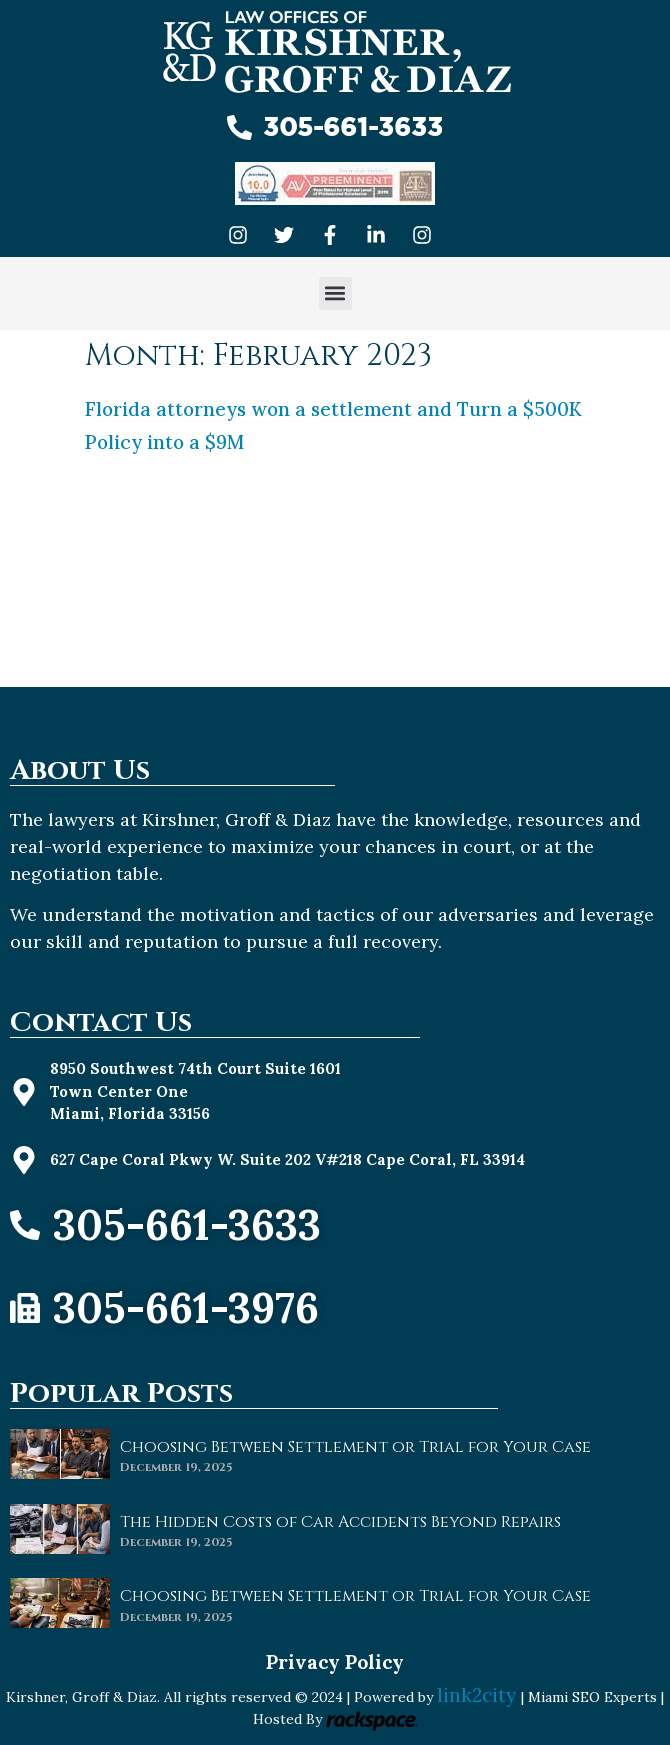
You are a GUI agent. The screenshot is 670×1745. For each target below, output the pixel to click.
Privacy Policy (335, 1662)
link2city (479, 1695)
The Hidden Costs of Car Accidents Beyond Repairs (340, 1522)
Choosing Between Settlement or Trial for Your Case (355, 1447)
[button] (335, 293)
